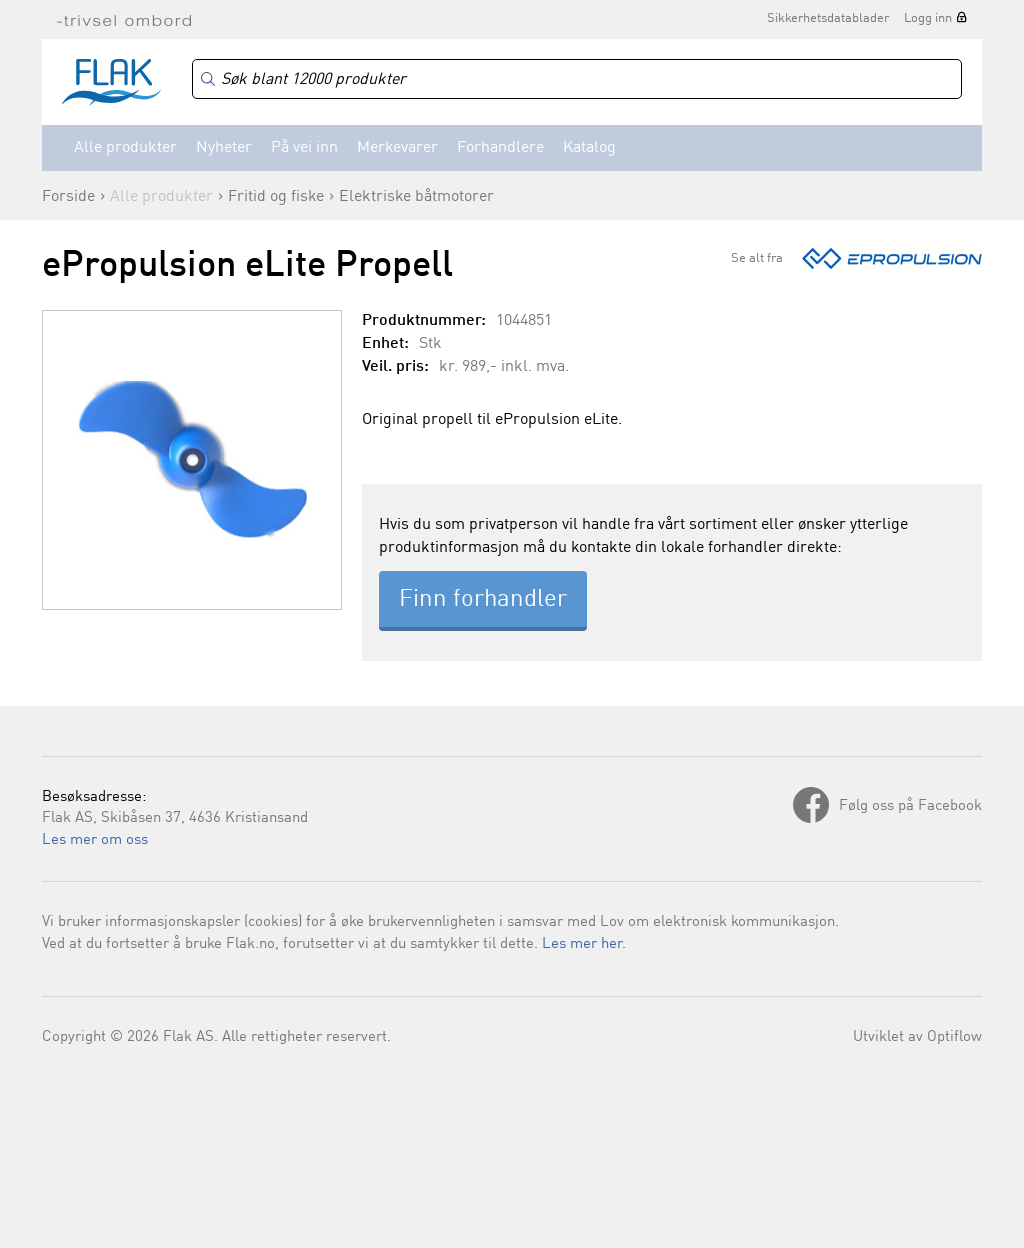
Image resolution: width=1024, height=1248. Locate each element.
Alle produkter (125, 148)
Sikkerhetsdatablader (828, 18)
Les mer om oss (95, 840)
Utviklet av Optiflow (917, 1037)
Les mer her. (584, 944)
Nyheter (224, 148)
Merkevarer (397, 148)
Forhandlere (500, 148)
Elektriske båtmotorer (416, 197)
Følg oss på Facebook (910, 806)
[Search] (577, 79)
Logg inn (928, 18)
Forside (68, 197)
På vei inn (304, 148)
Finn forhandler (483, 600)
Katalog (589, 148)
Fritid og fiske (276, 197)
